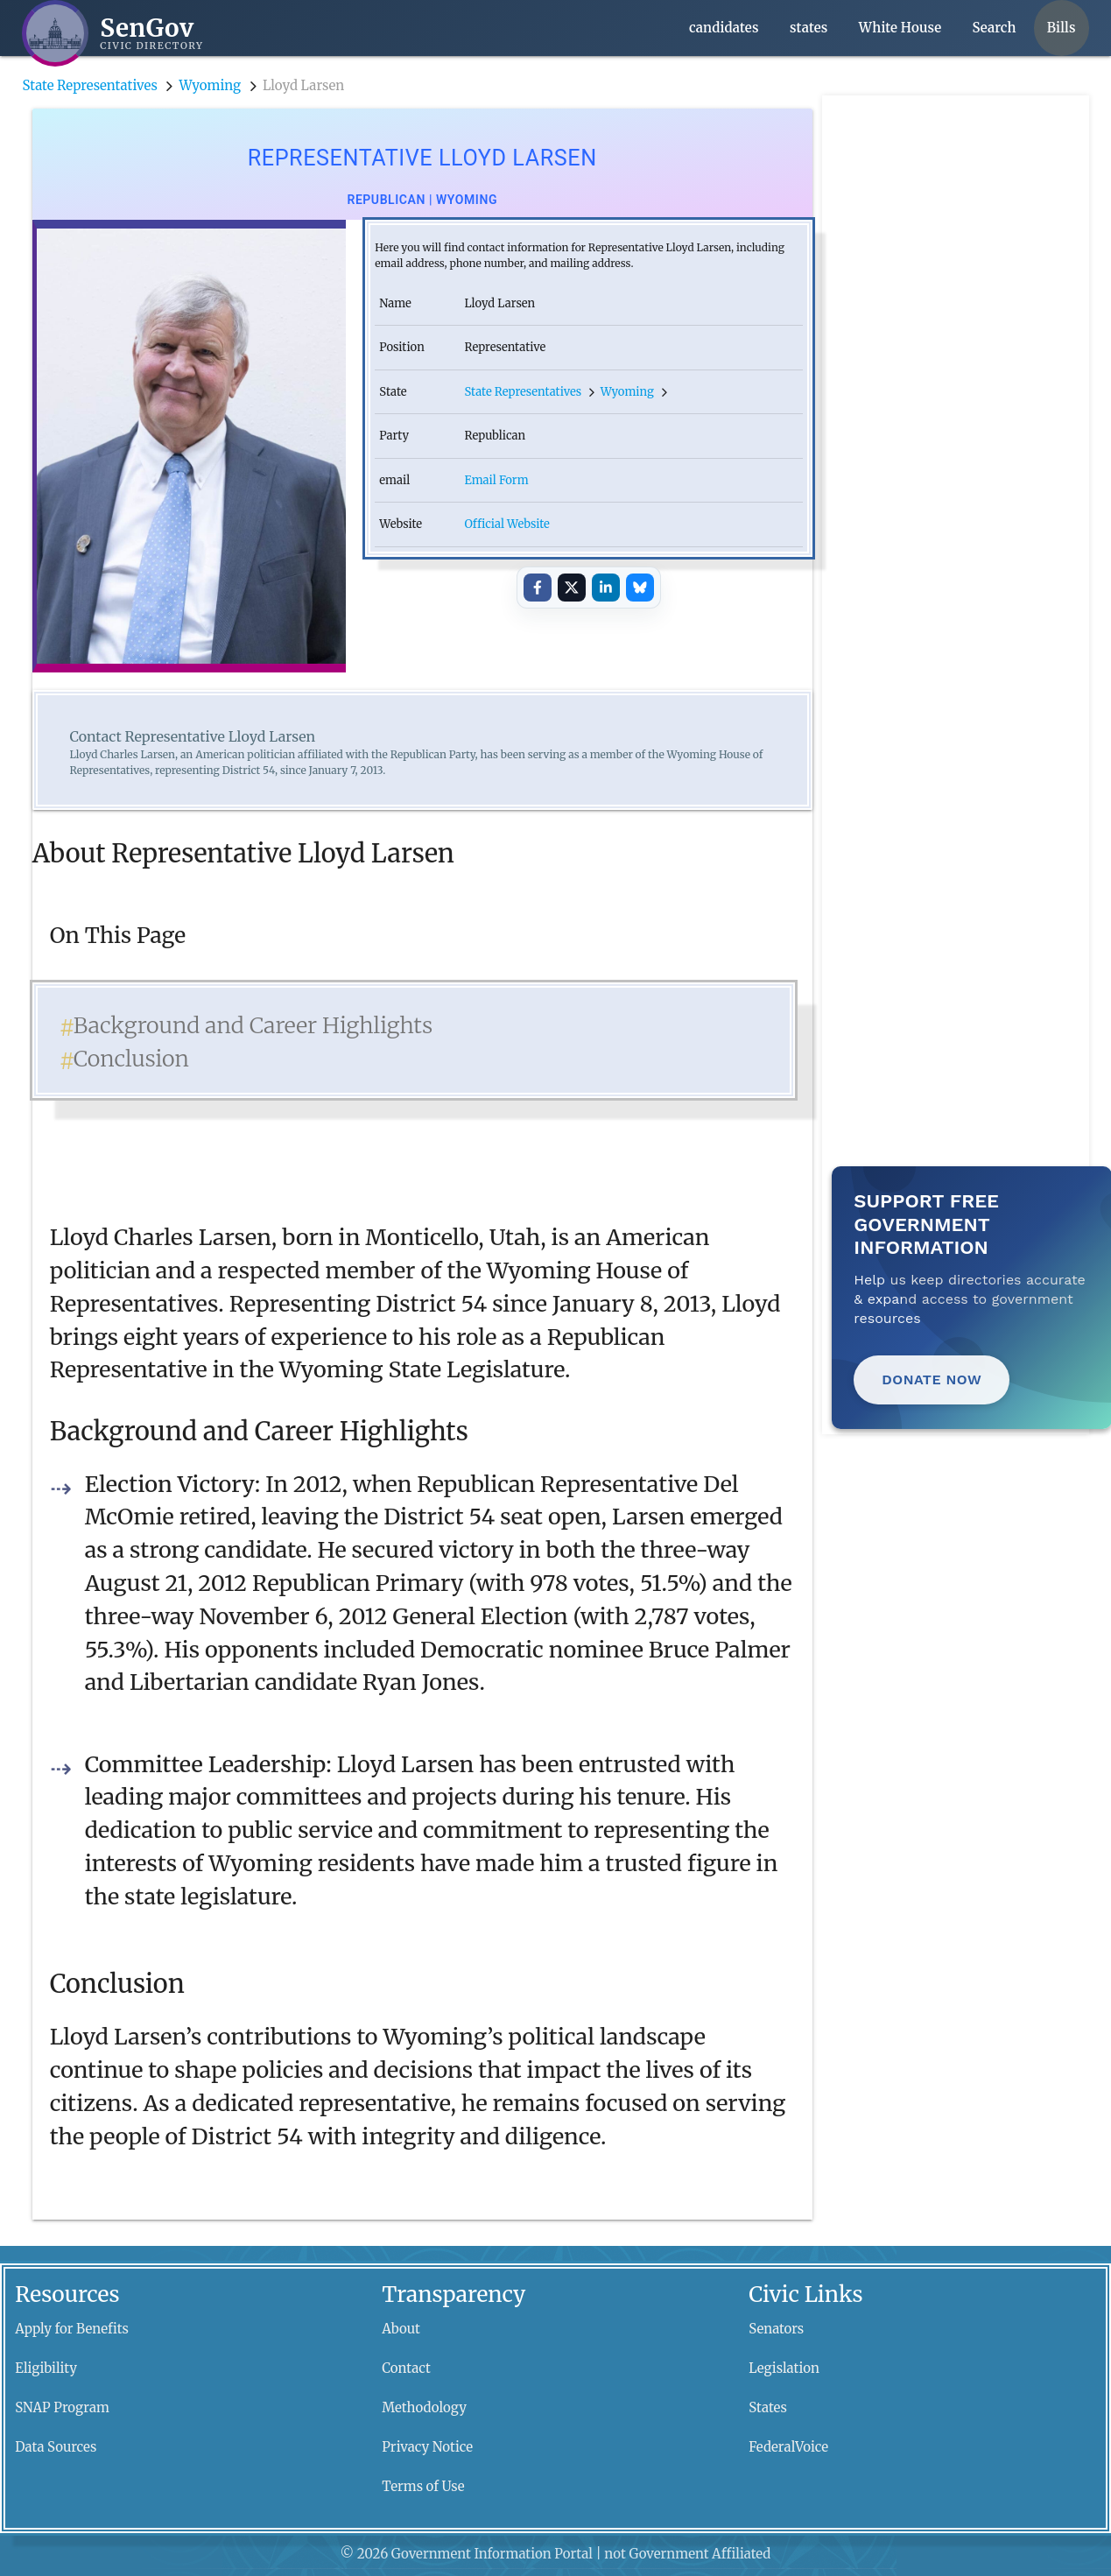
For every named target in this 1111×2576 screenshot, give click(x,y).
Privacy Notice (427, 2447)
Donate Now (931, 1379)
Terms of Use (423, 2486)
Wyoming (210, 85)
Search (994, 27)
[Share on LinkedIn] (606, 588)
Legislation (784, 2368)
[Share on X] (572, 588)
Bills (1061, 27)
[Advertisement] (960, 358)
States (768, 2407)
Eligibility (46, 2368)
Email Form (496, 480)
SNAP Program (62, 2407)
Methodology (424, 2407)
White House (900, 27)
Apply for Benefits (72, 2328)
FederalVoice (788, 2447)
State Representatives (89, 85)
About (401, 2328)
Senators (776, 2328)
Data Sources (55, 2447)
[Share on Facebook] (538, 588)
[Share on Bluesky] (640, 588)
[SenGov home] (112, 33)
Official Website (506, 524)
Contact (406, 2368)
